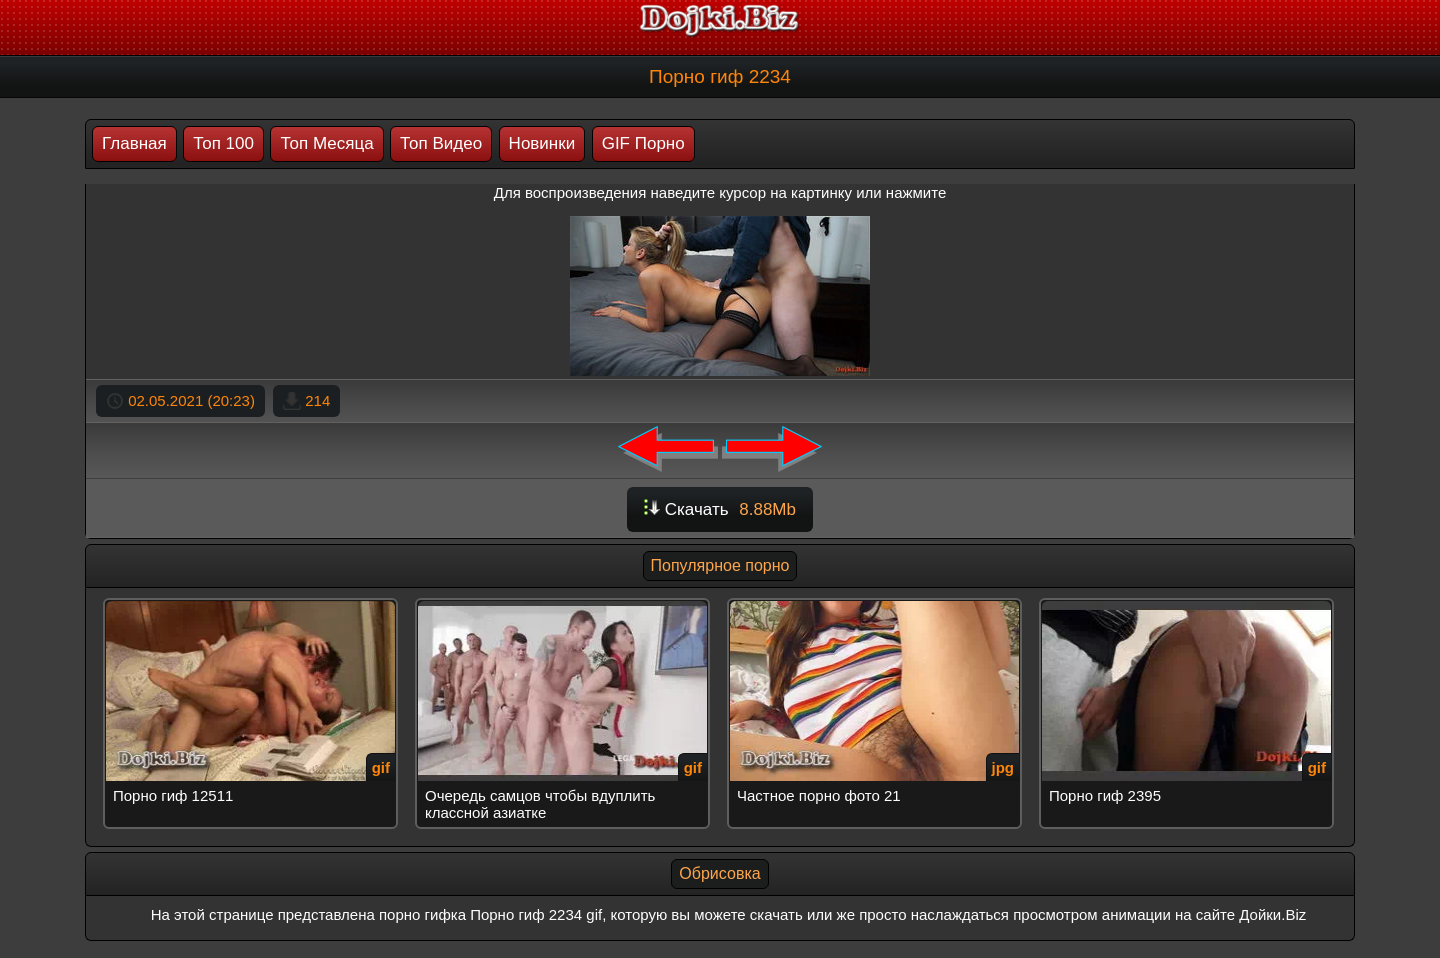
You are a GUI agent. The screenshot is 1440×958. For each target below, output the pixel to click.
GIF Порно (643, 143)
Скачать (720, 509)
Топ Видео (441, 143)
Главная (134, 143)
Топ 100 (223, 143)
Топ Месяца (326, 143)
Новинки (542, 143)
